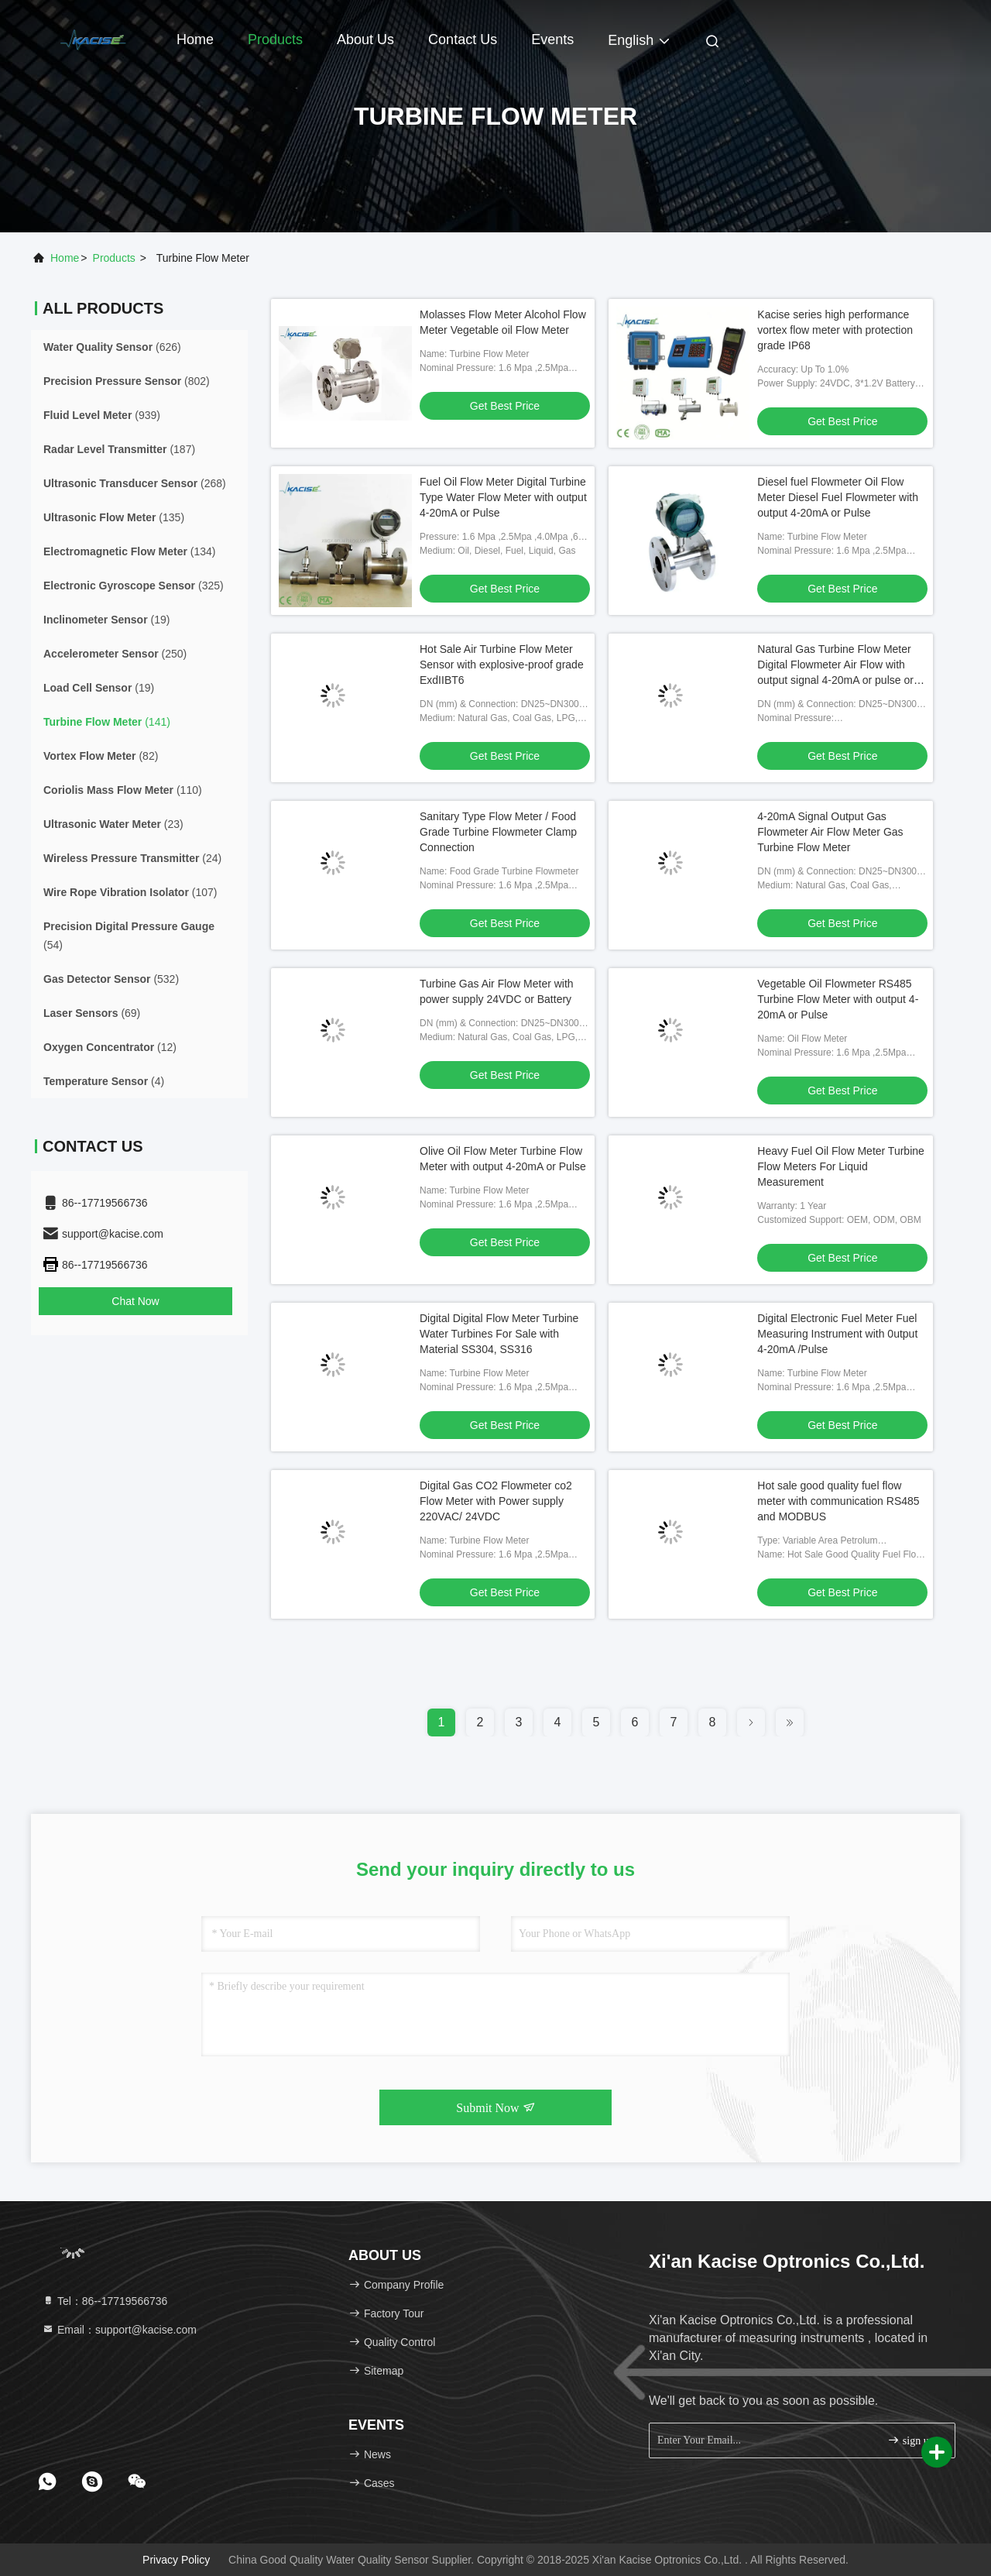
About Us (365, 39)
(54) (128, 935)
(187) (119, 449)
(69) (91, 1013)
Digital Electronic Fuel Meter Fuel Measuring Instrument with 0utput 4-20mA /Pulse (837, 1333)
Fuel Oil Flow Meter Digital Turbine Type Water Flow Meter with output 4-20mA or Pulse (503, 497)
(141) (106, 722)
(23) (113, 824)
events (552, 39)
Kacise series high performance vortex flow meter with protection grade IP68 (835, 330)
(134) (129, 551)
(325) (133, 585)
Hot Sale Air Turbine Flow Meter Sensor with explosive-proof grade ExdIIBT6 (502, 664)
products (114, 258)
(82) (100, 756)
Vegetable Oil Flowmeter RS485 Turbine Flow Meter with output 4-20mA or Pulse (837, 999)
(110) (122, 790)
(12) (110, 1047)
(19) (106, 619)
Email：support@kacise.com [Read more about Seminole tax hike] (119, 2330)
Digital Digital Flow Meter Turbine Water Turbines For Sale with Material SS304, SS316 (499, 1333)
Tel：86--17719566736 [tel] (104, 2301)
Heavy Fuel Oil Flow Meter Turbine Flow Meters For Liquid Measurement (840, 1166)
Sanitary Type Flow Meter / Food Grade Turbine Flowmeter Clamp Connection (498, 832)
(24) (132, 858)
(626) (112, 347)
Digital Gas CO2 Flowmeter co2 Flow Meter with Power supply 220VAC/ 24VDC (496, 1501)
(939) (101, 415)
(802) (126, 381)
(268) (134, 483)
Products (275, 39)
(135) (113, 517)
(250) (115, 653)
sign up (910, 2440)
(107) (130, 892)
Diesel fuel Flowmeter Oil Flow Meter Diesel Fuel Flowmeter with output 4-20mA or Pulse (837, 497)
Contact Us (462, 39)
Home (195, 39)
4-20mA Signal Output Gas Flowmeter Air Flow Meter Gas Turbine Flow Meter (830, 832)
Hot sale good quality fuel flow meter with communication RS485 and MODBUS (838, 1501)
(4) (103, 1081)
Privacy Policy (176, 2560)
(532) (111, 979)
